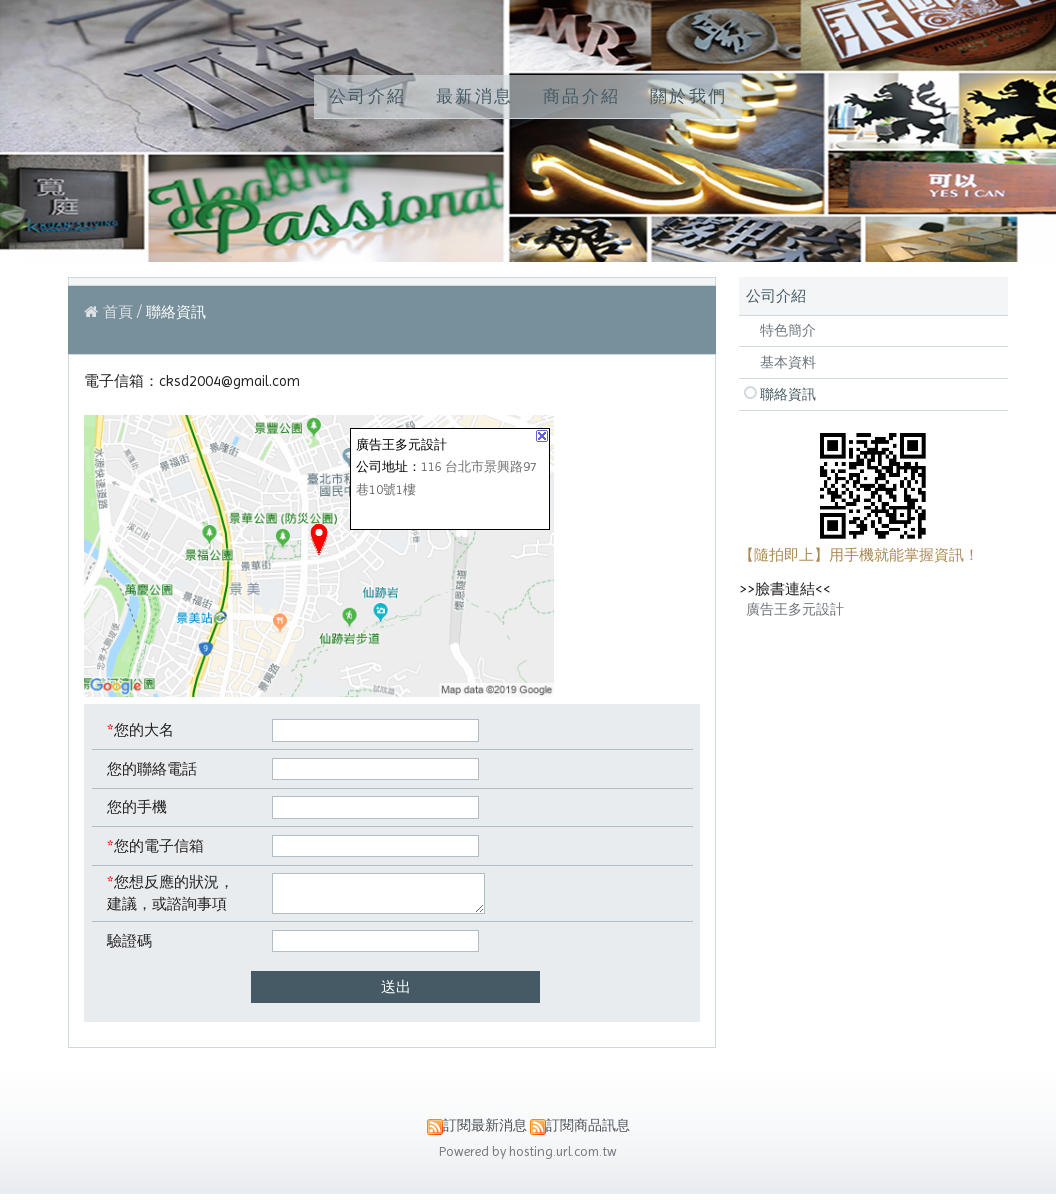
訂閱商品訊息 (588, 1131)
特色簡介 (788, 330)
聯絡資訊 (788, 394)
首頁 (118, 312)
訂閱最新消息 (485, 1131)
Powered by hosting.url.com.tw (528, 1157)
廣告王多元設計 (795, 609)
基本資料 (788, 362)
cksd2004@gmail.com (229, 381)
